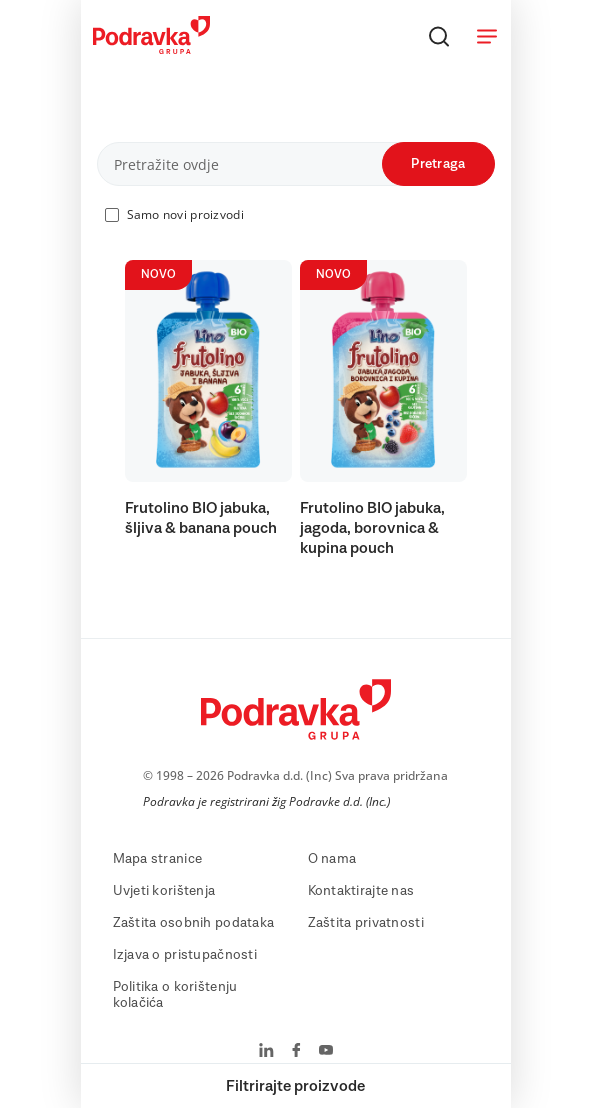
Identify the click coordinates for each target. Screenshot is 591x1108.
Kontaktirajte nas (361, 891)
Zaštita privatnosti (366, 923)
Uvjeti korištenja (164, 891)
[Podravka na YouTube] (326, 1052)
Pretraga (438, 164)
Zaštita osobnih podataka (194, 923)
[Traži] (439, 36)
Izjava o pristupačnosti (185, 955)
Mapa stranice (158, 859)
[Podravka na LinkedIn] (266, 1052)
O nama (332, 859)
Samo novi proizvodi (185, 214)
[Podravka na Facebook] (296, 1052)
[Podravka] (151, 49)
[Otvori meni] (487, 36)
